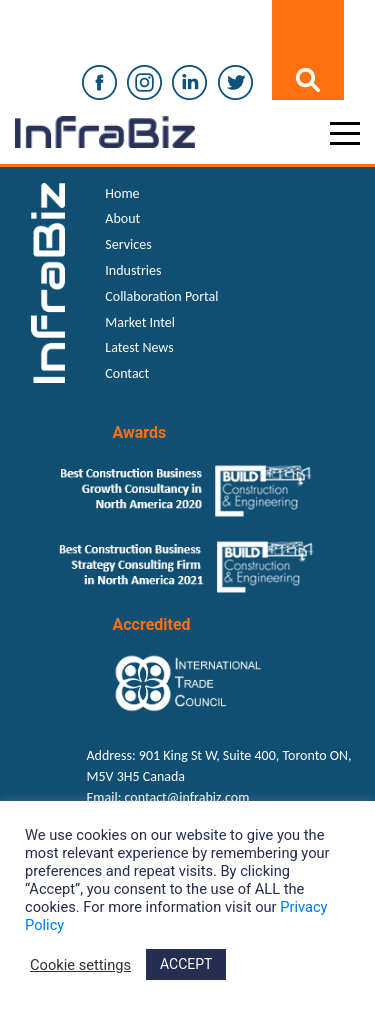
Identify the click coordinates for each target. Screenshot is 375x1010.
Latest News (139, 347)
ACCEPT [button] (186, 964)
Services (128, 244)
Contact (127, 373)
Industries (133, 270)
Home (122, 193)
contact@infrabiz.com (187, 797)
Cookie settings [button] (80, 965)
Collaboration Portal (161, 296)
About (122, 218)
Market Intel (140, 322)
